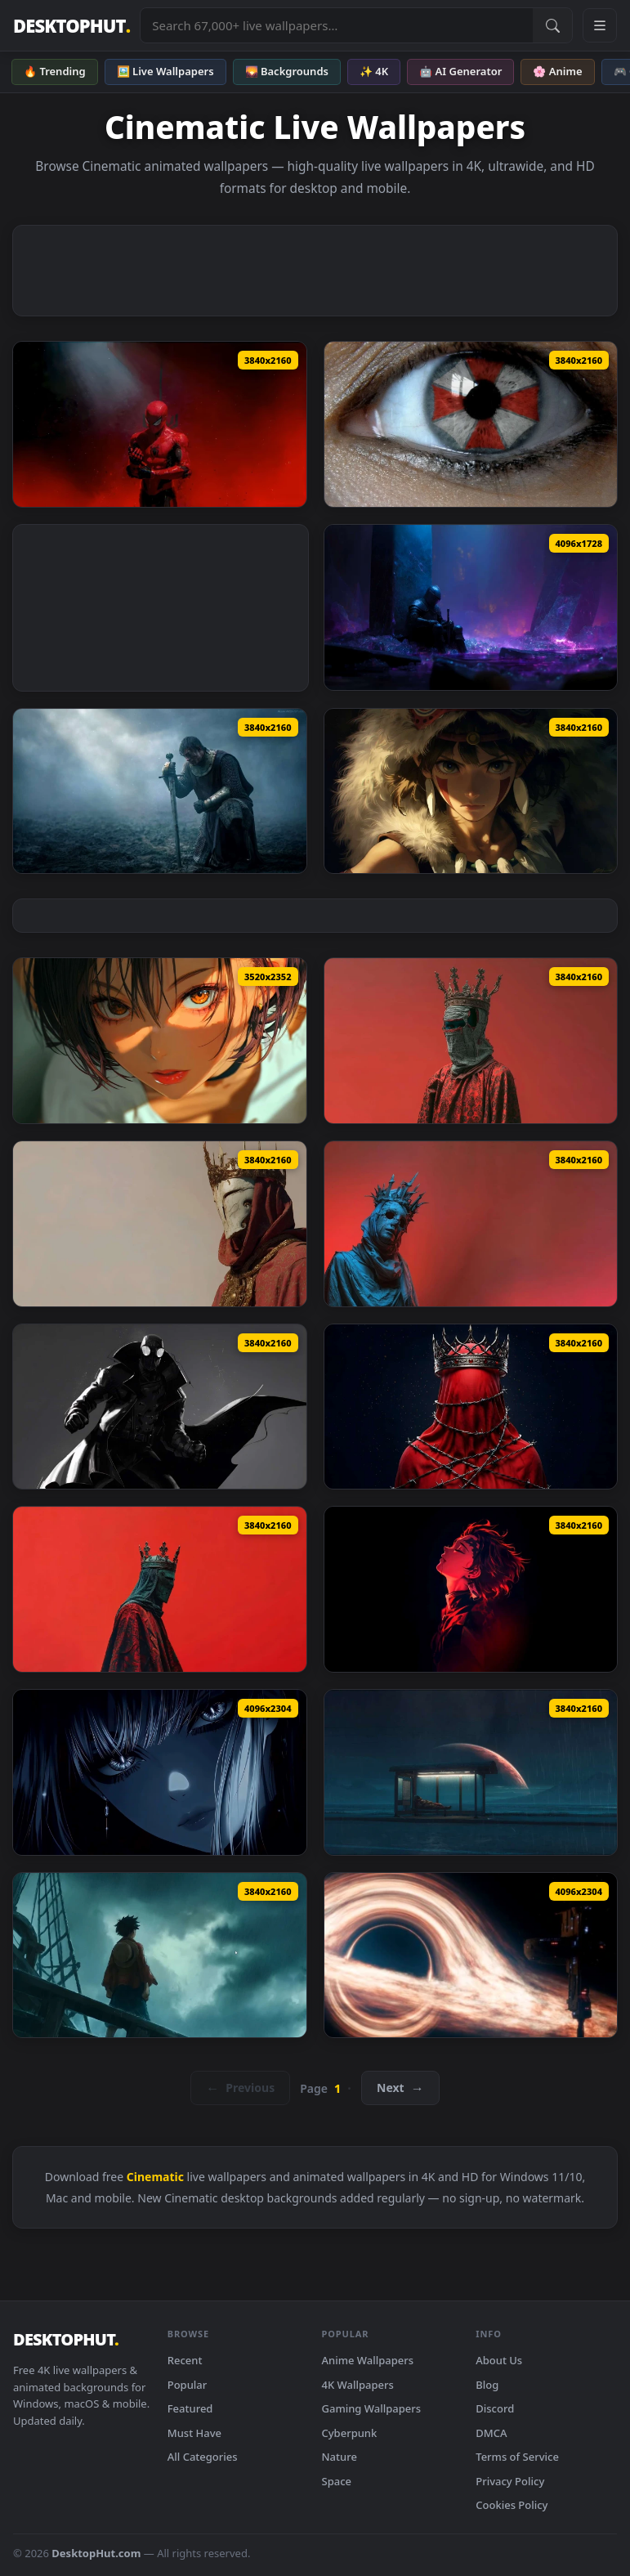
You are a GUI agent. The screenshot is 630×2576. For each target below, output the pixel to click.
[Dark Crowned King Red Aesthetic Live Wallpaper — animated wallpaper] (159, 1589)
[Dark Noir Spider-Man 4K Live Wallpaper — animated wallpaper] (159, 1407)
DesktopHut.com (96, 2553)
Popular (188, 2384)
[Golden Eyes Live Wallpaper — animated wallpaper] (159, 1040)
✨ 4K (374, 71)
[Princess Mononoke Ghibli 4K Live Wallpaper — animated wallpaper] (471, 791)
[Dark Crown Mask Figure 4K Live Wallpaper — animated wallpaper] (471, 1223)
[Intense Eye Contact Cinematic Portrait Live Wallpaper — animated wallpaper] (159, 1772)
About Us (499, 2360)
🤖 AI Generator (460, 71)
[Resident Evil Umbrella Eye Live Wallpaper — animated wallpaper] (471, 424)
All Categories (203, 2456)
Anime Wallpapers (368, 2360)
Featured (190, 2408)
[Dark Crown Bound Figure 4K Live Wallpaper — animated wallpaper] (471, 1407)
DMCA (491, 2433)
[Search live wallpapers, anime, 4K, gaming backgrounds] (337, 25)
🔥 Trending (55, 71)
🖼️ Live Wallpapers (165, 71)
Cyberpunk (350, 2433)
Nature (339, 2456)
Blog (487, 2384)
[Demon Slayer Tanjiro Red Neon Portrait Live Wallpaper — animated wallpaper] (471, 1589)
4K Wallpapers (358, 2384)
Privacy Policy (510, 2481)
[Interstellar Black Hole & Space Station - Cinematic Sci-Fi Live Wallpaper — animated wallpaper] (471, 1955)
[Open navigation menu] (600, 25)
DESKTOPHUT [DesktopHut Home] (71, 25)
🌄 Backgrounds (286, 71)
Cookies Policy (511, 2505)
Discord (495, 2408)
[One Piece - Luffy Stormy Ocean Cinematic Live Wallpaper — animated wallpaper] (159, 1955)
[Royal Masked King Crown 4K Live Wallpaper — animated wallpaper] (159, 1223)
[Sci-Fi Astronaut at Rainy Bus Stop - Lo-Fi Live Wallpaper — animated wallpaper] (471, 1772)
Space (337, 2481)
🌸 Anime (557, 71)
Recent (185, 2360)
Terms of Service (517, 2456)
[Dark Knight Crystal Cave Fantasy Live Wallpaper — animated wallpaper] (471, 607)
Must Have (194, 2433)
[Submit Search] (552, 25)
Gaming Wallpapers (372, 2408)
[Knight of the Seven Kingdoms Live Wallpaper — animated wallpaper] (159, 791)
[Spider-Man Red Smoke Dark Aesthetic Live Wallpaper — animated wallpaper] (159, 424)
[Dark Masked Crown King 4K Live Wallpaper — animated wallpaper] (471, 1040)
